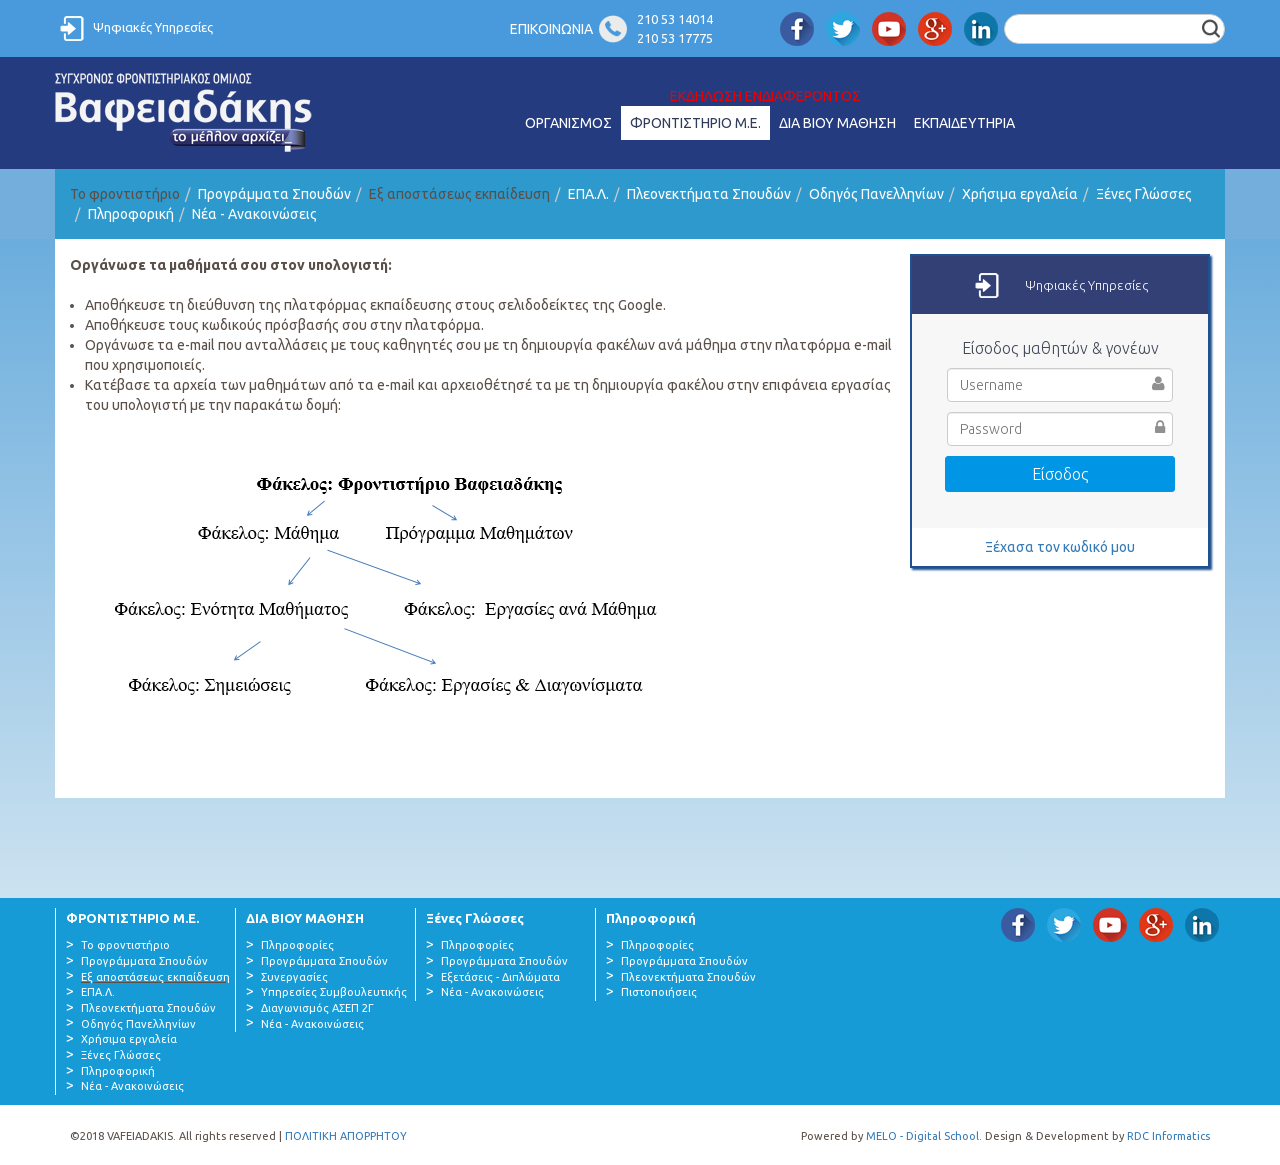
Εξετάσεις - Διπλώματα (500, 977)
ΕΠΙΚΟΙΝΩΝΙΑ (551, 29)
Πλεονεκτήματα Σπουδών (709, 194)
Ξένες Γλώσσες (1144, 194)
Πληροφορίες (297, 945)
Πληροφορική (131, 214)
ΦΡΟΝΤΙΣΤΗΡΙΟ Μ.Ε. (695, 123)
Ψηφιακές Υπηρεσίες (153, 27)
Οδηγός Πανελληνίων (876, 194)
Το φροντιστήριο (125, 945)
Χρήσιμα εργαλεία (1020, 194)
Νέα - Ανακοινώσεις (254, 214)
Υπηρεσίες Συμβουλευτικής (334, 992)
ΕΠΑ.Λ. (588, 194)
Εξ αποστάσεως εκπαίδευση (155, 977)
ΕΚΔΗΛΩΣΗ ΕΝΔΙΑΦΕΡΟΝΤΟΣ (765, 96)
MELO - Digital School (922, 1136)
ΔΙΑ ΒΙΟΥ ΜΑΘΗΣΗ (837, 123)
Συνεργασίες (294, 977)
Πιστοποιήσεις (659, 992)
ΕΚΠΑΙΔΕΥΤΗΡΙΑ (964, 123)
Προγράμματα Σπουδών (274, 194)
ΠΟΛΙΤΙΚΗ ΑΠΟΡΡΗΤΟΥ (346, 1136)
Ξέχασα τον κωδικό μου (1060, 547)
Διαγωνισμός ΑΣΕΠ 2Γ (317, 1008)
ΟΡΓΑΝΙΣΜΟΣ (568, 123)
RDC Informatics (1168, 1136)
